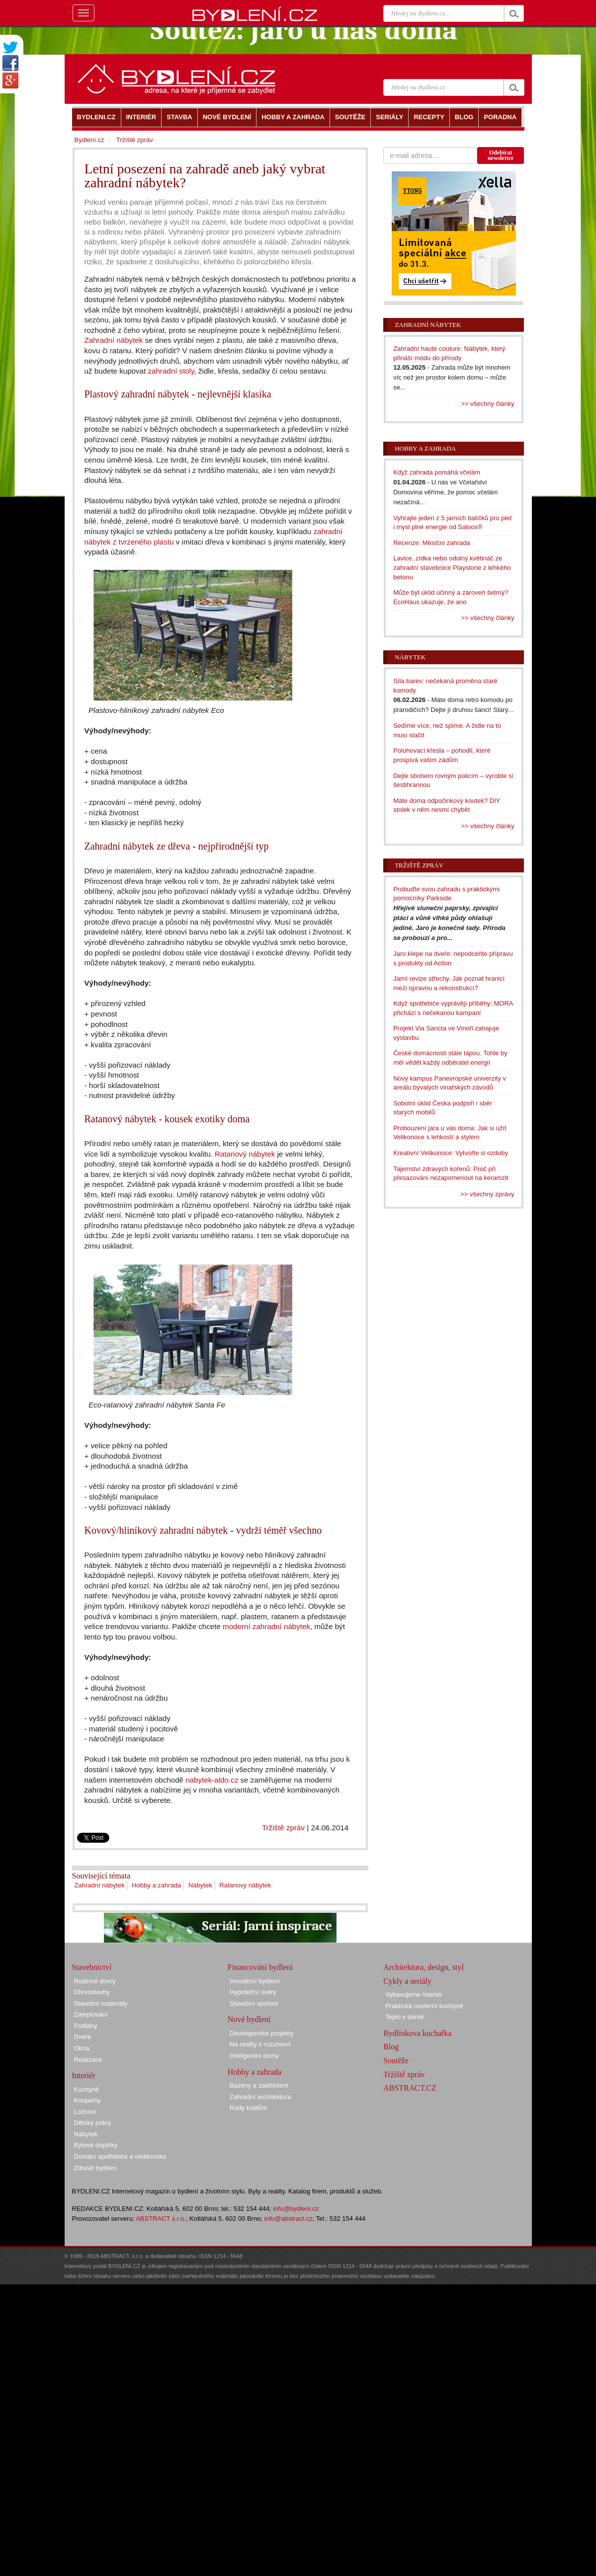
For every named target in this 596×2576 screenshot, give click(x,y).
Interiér (83, 2075)
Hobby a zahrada (156, 1885)
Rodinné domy (95, 1981)
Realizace (88, 2059)
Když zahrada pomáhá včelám (436, 472)
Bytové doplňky (96, 2145)
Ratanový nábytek (245, 1154)
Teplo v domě (404, 2017)
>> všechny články (487, 403)
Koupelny (87, 2100)
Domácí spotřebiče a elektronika (120, 2156)
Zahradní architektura (260, 2097)
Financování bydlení (260, 1967)
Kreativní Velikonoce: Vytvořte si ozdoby (450, 1153)
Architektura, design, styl (423, 1967)
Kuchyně (86, 2089)
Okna (81, 2048)
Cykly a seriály (407, 1981)
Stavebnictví (92, 1967)
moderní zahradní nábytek (266, 1626)
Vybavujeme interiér (413, 1994)
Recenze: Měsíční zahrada (431, 542)
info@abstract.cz (288, 2218)
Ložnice (85, 2111)
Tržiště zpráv (283, 1827)
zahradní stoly (171, 371)
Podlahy (85, 2026)
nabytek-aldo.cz (211, 1780)
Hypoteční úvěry (253, 1992)
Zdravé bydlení (95, 2168)
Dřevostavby (92, 1992)
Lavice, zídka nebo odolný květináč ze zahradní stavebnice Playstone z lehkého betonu (452, 567)
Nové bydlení (249, 2019)
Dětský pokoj (92, 2122)
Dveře (82, 2036)
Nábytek (200, 1885)
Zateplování (91, 2014)
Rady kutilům (248, 2107)
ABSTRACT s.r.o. (161, 2218)
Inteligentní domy (254, 2055)
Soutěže (396, 2060)
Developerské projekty (262, 2033)
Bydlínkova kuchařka (417, 2033)
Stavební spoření (254, 2003)
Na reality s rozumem (260, 2044)
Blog (391, 2046)
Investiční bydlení (254, 1981)
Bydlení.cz (89, 140)
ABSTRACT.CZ (409, 2088)
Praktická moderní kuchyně (424, 2006)
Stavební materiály (101, 2003)
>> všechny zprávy (487, 1194)
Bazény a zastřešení (259, 2085)
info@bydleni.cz (296, 2208)
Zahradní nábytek (114, 340)
